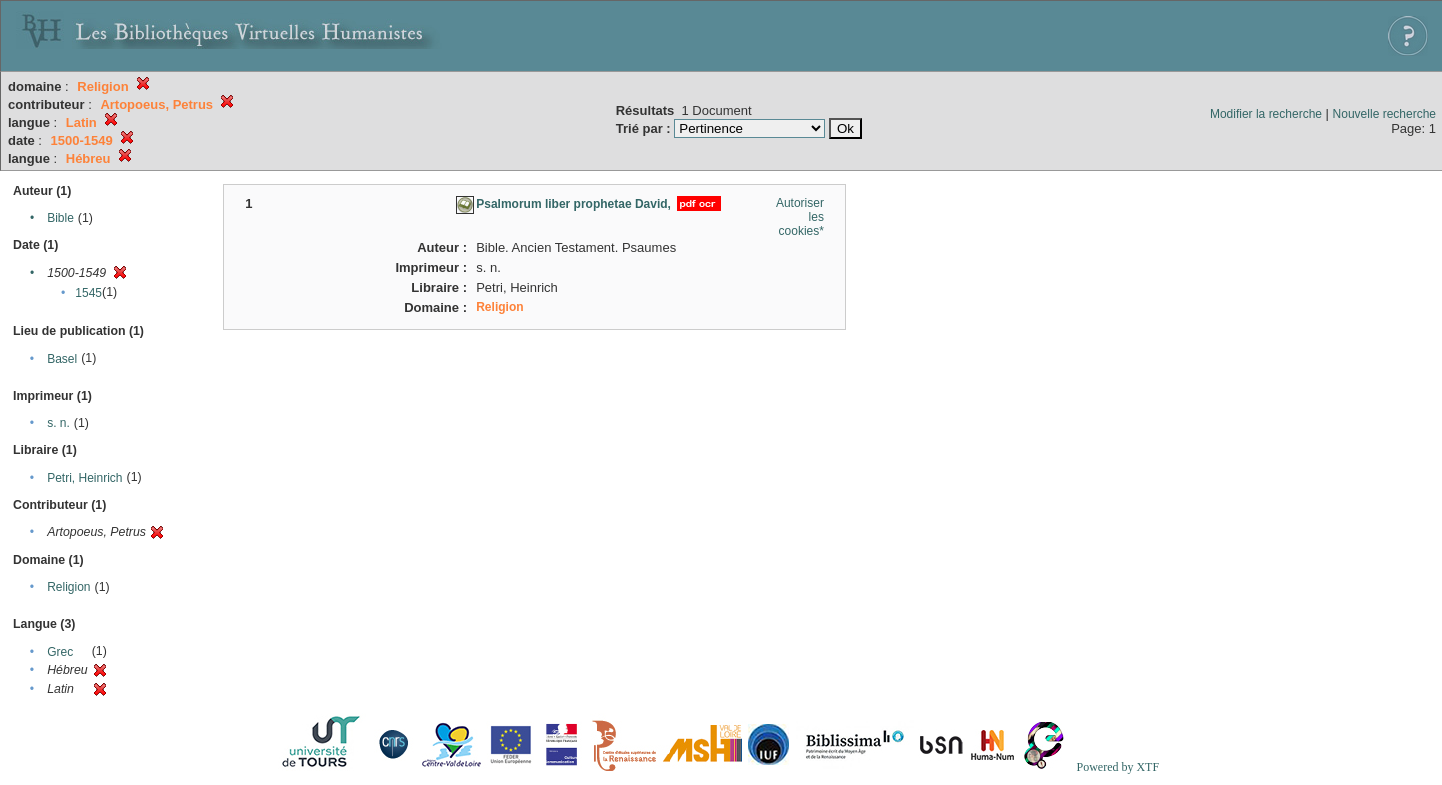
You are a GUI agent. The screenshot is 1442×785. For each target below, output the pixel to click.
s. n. (58, 423)
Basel (62, 359)
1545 (88, 293)
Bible (60, 218)
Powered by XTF (1117, 767)
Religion (68, 587)
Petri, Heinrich (84, 478)
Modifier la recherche (1266, 114)
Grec (60, 652)
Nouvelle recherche (1384, 114)
